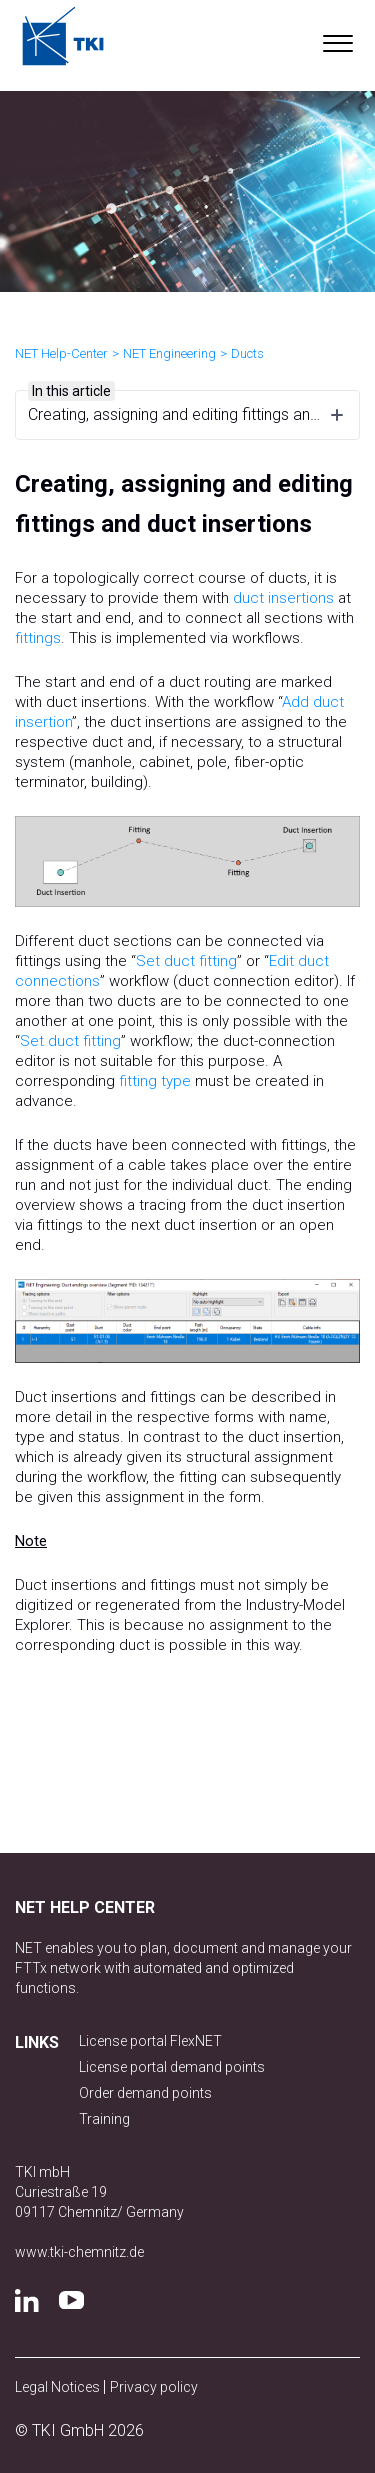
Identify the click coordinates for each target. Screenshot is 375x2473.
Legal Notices (59, 2387)
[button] (337, 39)
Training (104, 2119)
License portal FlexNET (150, 2041)
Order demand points (145, 2093)
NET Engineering (169, 353)
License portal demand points (172, 2067)
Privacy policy (154, 2387)
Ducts (247, 353)
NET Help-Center (61, 353)
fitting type (155, 1081)
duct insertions (283, 598)
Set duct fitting (186, 961)
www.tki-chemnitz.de (79, 2252)
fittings (38, 638)
